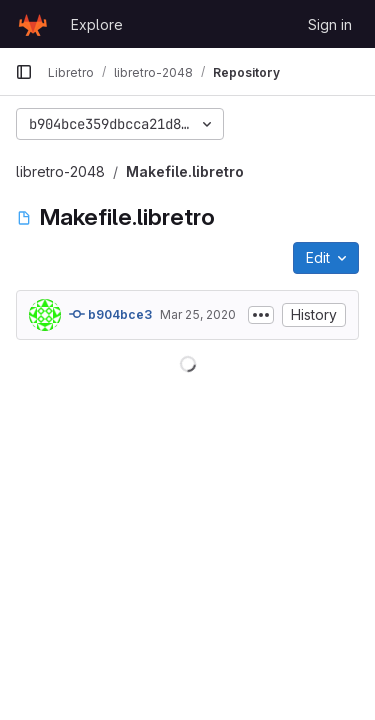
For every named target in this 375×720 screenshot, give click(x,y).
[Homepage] (33, 24)
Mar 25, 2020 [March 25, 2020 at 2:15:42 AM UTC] (198, 314)
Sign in (330, 24)
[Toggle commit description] (261, 315)
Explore (97, 24)
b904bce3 (110, 314)
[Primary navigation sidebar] (24, 72)
